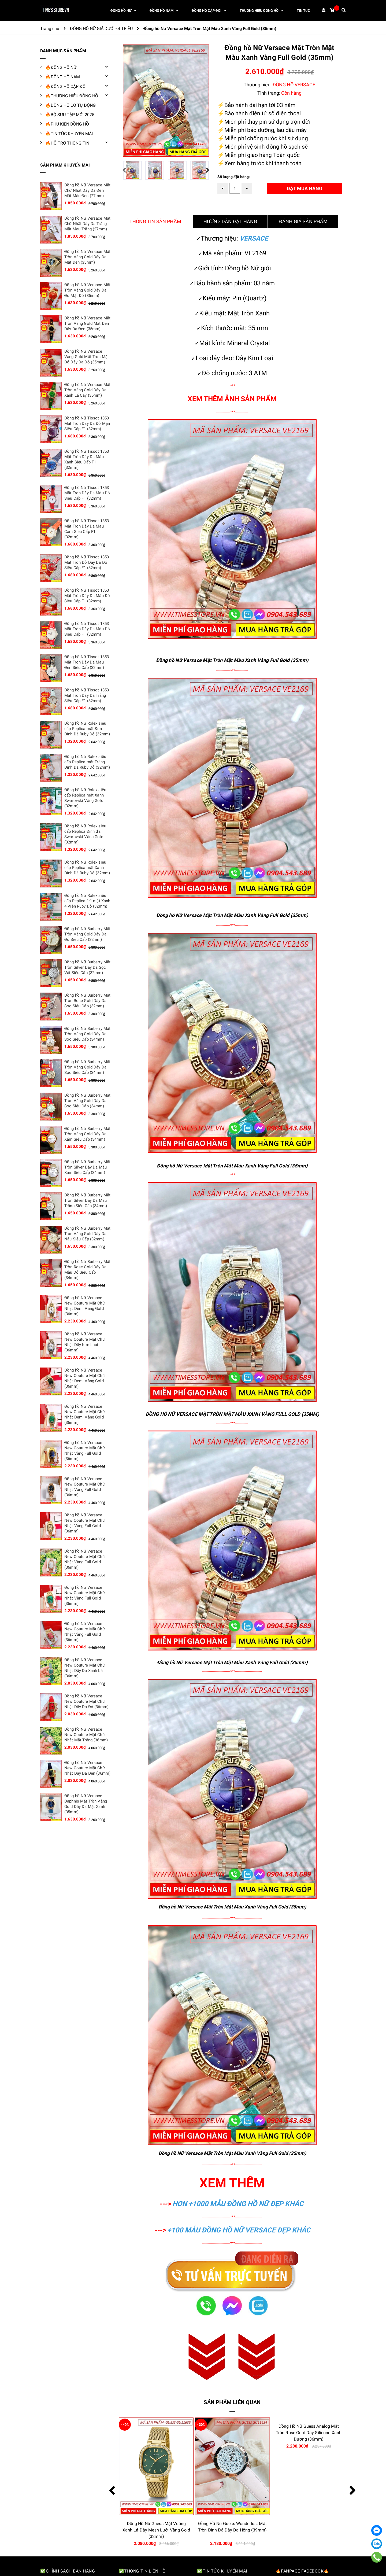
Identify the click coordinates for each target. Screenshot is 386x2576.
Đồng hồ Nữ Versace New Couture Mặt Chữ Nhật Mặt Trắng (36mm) (86, 1734)
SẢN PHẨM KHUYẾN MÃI (65, 165)
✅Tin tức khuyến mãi (222, 2571)
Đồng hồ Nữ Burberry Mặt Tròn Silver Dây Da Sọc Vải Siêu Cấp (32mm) (87, 967)
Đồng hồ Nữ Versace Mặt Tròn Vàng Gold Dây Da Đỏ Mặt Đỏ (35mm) (87, 290)
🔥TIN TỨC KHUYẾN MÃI (69, 133)
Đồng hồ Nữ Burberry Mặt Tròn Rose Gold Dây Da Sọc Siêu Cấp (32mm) (87, 1000)
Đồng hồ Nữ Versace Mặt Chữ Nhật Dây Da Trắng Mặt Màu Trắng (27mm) (87, 223)
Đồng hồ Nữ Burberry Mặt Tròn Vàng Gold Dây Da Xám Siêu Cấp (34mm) (87, 1134)
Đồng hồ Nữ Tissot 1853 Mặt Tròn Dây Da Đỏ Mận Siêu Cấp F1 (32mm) (87, 423)
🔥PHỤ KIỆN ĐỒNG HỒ (67, 124)
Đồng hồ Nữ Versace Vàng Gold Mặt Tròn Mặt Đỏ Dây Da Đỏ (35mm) (86, 356)
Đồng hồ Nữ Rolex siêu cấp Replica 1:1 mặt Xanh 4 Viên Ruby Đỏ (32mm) (87, 901)
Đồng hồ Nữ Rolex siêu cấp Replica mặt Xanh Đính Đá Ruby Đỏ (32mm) (87, 867)
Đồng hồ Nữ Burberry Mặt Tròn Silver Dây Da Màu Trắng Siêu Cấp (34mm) (87, 1200)
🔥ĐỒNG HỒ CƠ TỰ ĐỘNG (70, 105)
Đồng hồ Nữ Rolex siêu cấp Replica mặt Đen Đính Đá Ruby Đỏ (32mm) (87, 728)
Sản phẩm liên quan (232, 2402)
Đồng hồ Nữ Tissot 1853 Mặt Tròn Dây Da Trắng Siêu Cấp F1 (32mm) (86, 695)
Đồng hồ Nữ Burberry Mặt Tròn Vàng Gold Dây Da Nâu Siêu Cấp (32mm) (87, 1233)
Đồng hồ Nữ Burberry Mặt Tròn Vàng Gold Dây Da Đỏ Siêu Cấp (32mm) (87, 934)
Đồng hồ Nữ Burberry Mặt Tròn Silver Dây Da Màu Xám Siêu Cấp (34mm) (87, 1167)
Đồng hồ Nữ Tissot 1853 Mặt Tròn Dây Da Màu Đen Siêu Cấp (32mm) (86, 662)
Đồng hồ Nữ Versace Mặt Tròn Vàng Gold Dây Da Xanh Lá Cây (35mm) (87, 390)
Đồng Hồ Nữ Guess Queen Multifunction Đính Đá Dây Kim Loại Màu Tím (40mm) (156, 2530)
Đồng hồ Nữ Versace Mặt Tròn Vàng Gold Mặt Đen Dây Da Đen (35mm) (87, 323)
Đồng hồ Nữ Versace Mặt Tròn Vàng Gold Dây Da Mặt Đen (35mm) (87, 257)
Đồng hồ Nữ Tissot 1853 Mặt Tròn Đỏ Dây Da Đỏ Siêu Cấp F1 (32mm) (86, 562)
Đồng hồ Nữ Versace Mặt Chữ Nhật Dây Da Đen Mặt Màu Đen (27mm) (87, 190)
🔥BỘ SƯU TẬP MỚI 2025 (69, 114)
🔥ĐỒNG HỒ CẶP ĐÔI (66, 86)
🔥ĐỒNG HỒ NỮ (60, 67)
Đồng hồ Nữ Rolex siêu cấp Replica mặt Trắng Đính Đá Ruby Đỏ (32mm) (87, 762)
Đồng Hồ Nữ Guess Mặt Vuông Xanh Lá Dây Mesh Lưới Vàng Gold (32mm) (232, 2530)
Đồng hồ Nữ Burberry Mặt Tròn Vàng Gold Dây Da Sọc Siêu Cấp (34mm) (87, 1034)
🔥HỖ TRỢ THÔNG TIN (67, 143)
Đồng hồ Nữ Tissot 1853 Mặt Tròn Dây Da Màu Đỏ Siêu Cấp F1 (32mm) (87, 493)
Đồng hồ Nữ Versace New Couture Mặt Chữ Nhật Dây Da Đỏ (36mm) (86, 1701)
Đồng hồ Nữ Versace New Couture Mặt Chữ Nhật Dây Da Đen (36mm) (87, 1768)
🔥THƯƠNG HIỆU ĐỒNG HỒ (71, 95)
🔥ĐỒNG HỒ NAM (62, 76)
